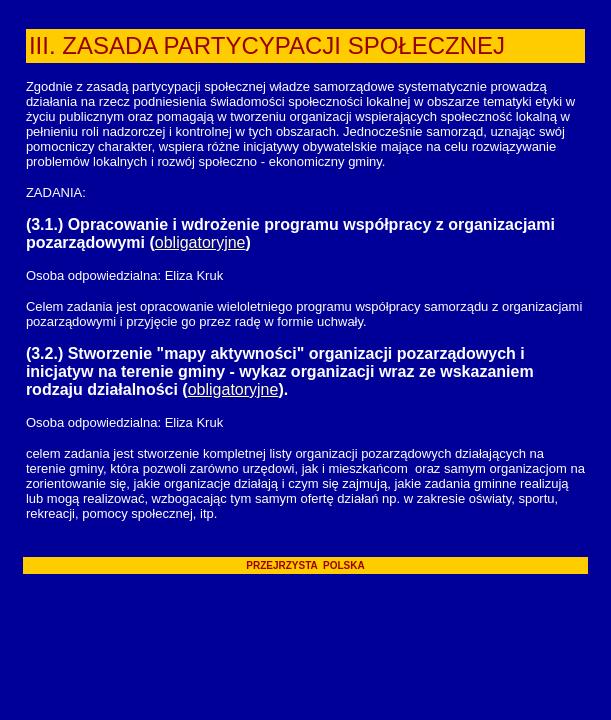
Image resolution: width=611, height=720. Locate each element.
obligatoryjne (200, 242)
